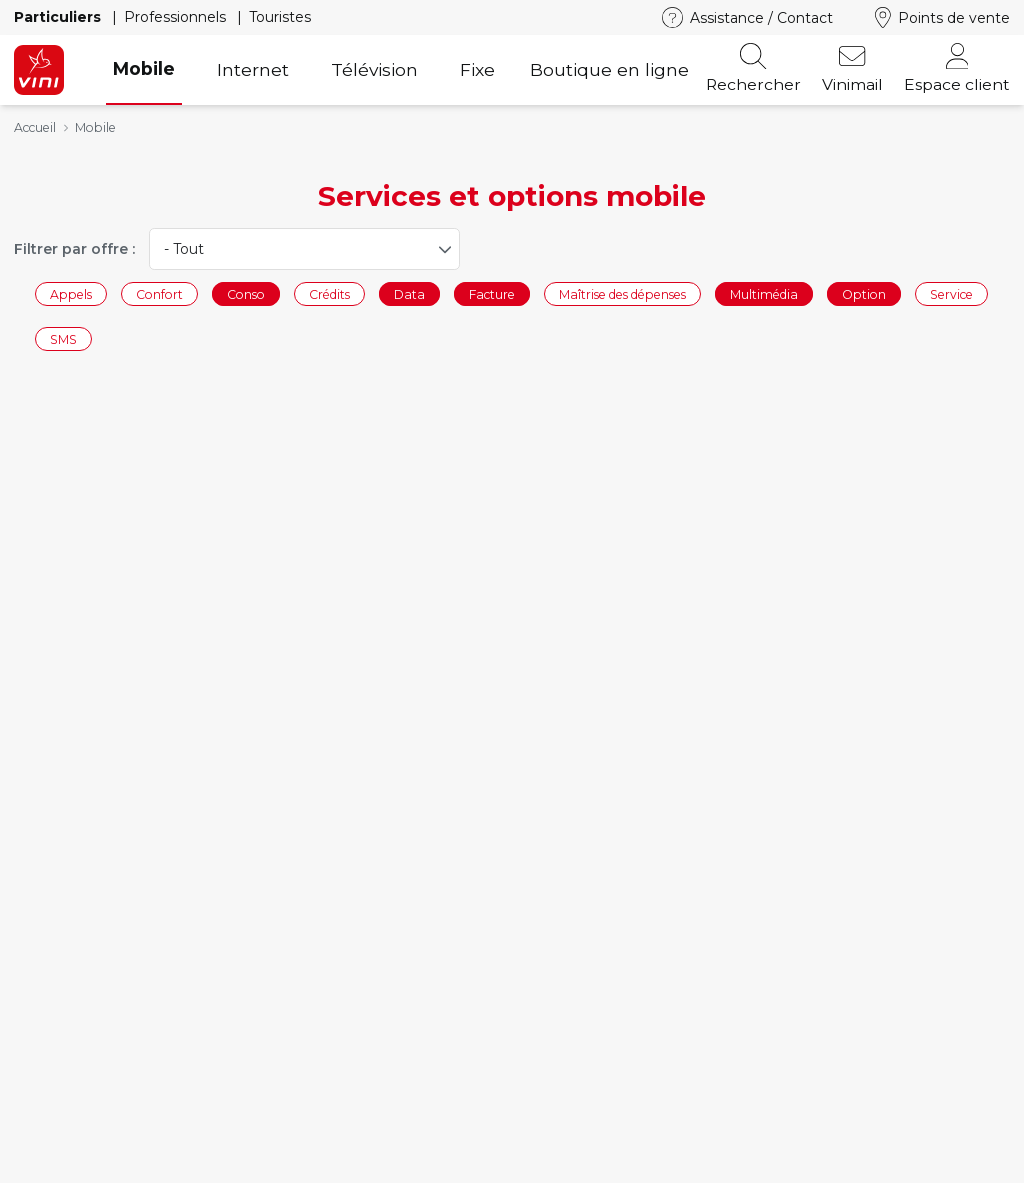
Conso (246, 293)
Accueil (35, 127)
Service (951, 293)
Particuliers (59, 17)
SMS (63, 339)
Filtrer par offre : (74, 249)
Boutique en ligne (609, 69)
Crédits (329, 293)
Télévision (374, 69)
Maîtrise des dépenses (622, 293)
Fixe (477, 69)
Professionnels (177, 17)
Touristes (280, 17)
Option (864, 293)
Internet (253, 69)
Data (409, 293)
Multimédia (764, 293)
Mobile (144, 68)
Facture (492, 293)
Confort (159, 293)
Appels (71, 293)
